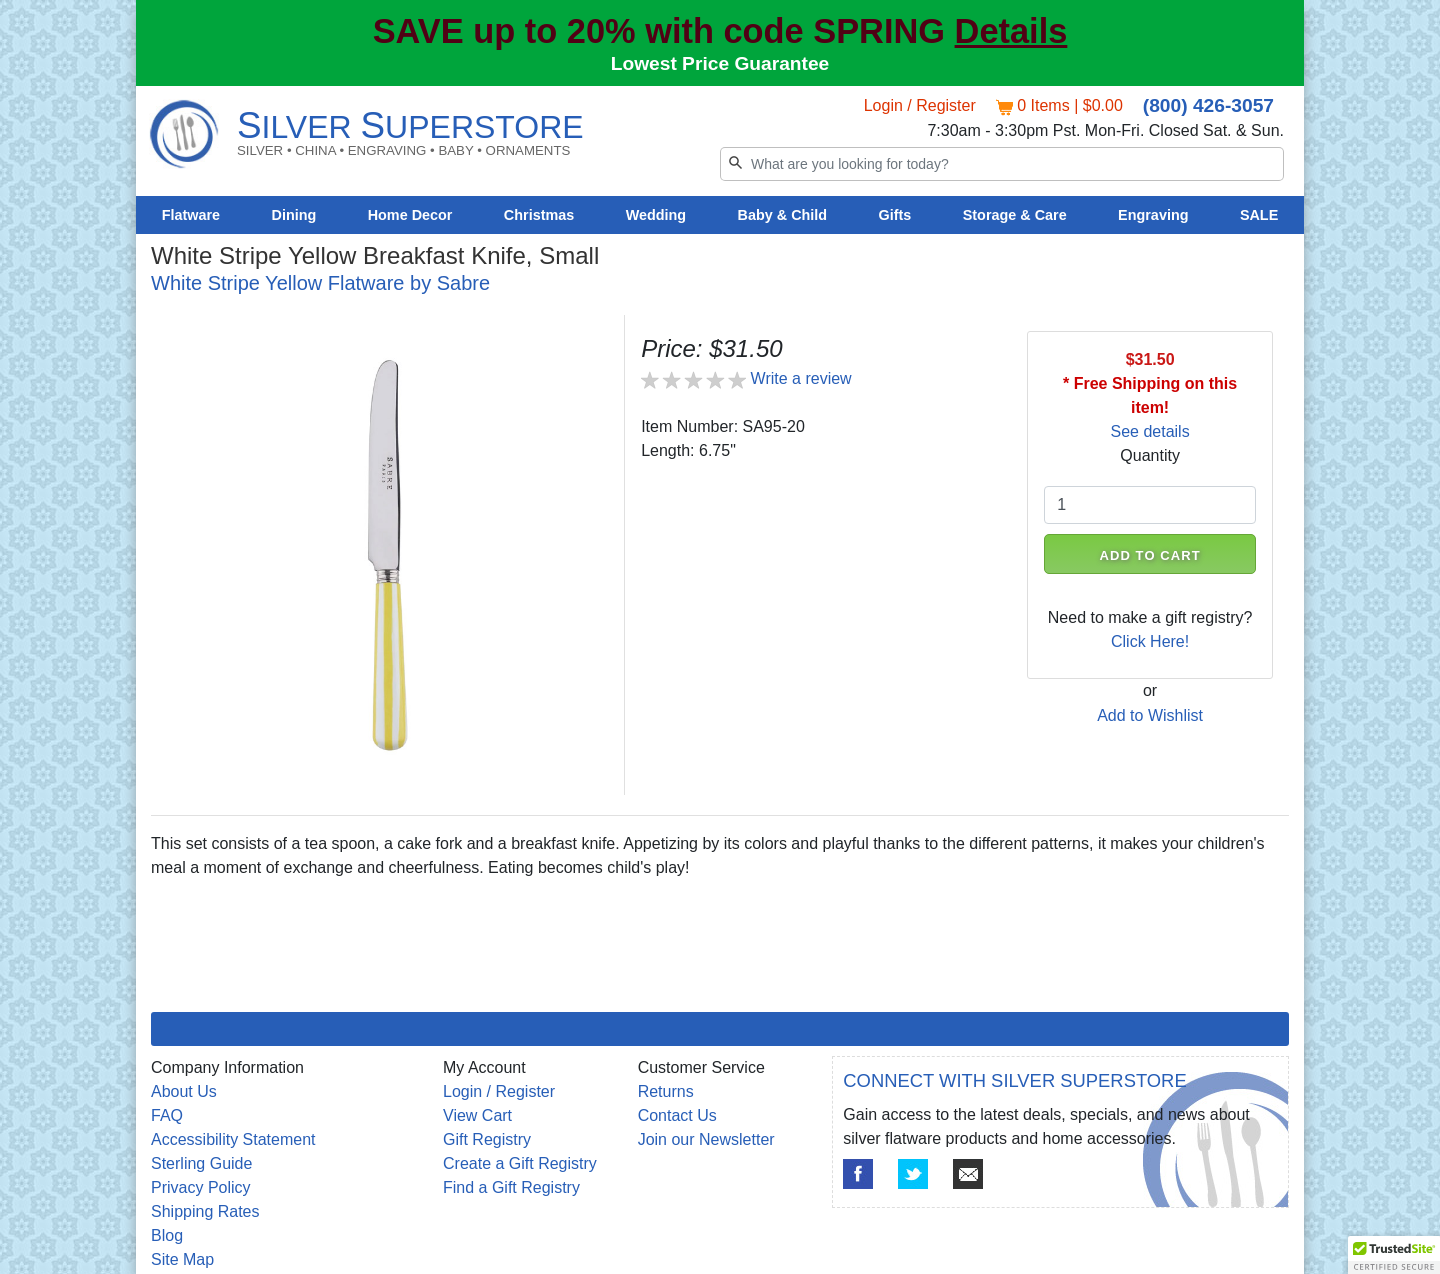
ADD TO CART (1150, 555)
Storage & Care (1015, 215)
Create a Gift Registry (520, 1163)
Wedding (656, 215)
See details (1150, 431)
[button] (1394, 1255)
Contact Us (677, 1115)
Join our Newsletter (706, 1139)
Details (1011, 31)
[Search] (1002, 164)
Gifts (895, 215)
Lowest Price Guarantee (720, 63)
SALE (1259, 215)
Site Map (182, 1259)
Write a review (801, 378)
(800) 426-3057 (1208, 105)
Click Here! (1150, 641)
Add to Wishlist (1150, 715)
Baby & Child (783, 215)
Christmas (539, 215)
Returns (666, 1091)
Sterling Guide (201, 1163)
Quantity (1150, 455)
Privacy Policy (201, 1187)
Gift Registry (487, 1139)
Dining (294, 215)
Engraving (1153, 215)
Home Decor (410, 215)
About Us (184, 1091)
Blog (167, 1235)
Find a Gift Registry (511, 1187)
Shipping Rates (205, 1211)
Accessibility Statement (233, 1139)
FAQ (167, 1115)
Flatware (191, 215)
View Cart (477, 1115)
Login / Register (920, 105)
